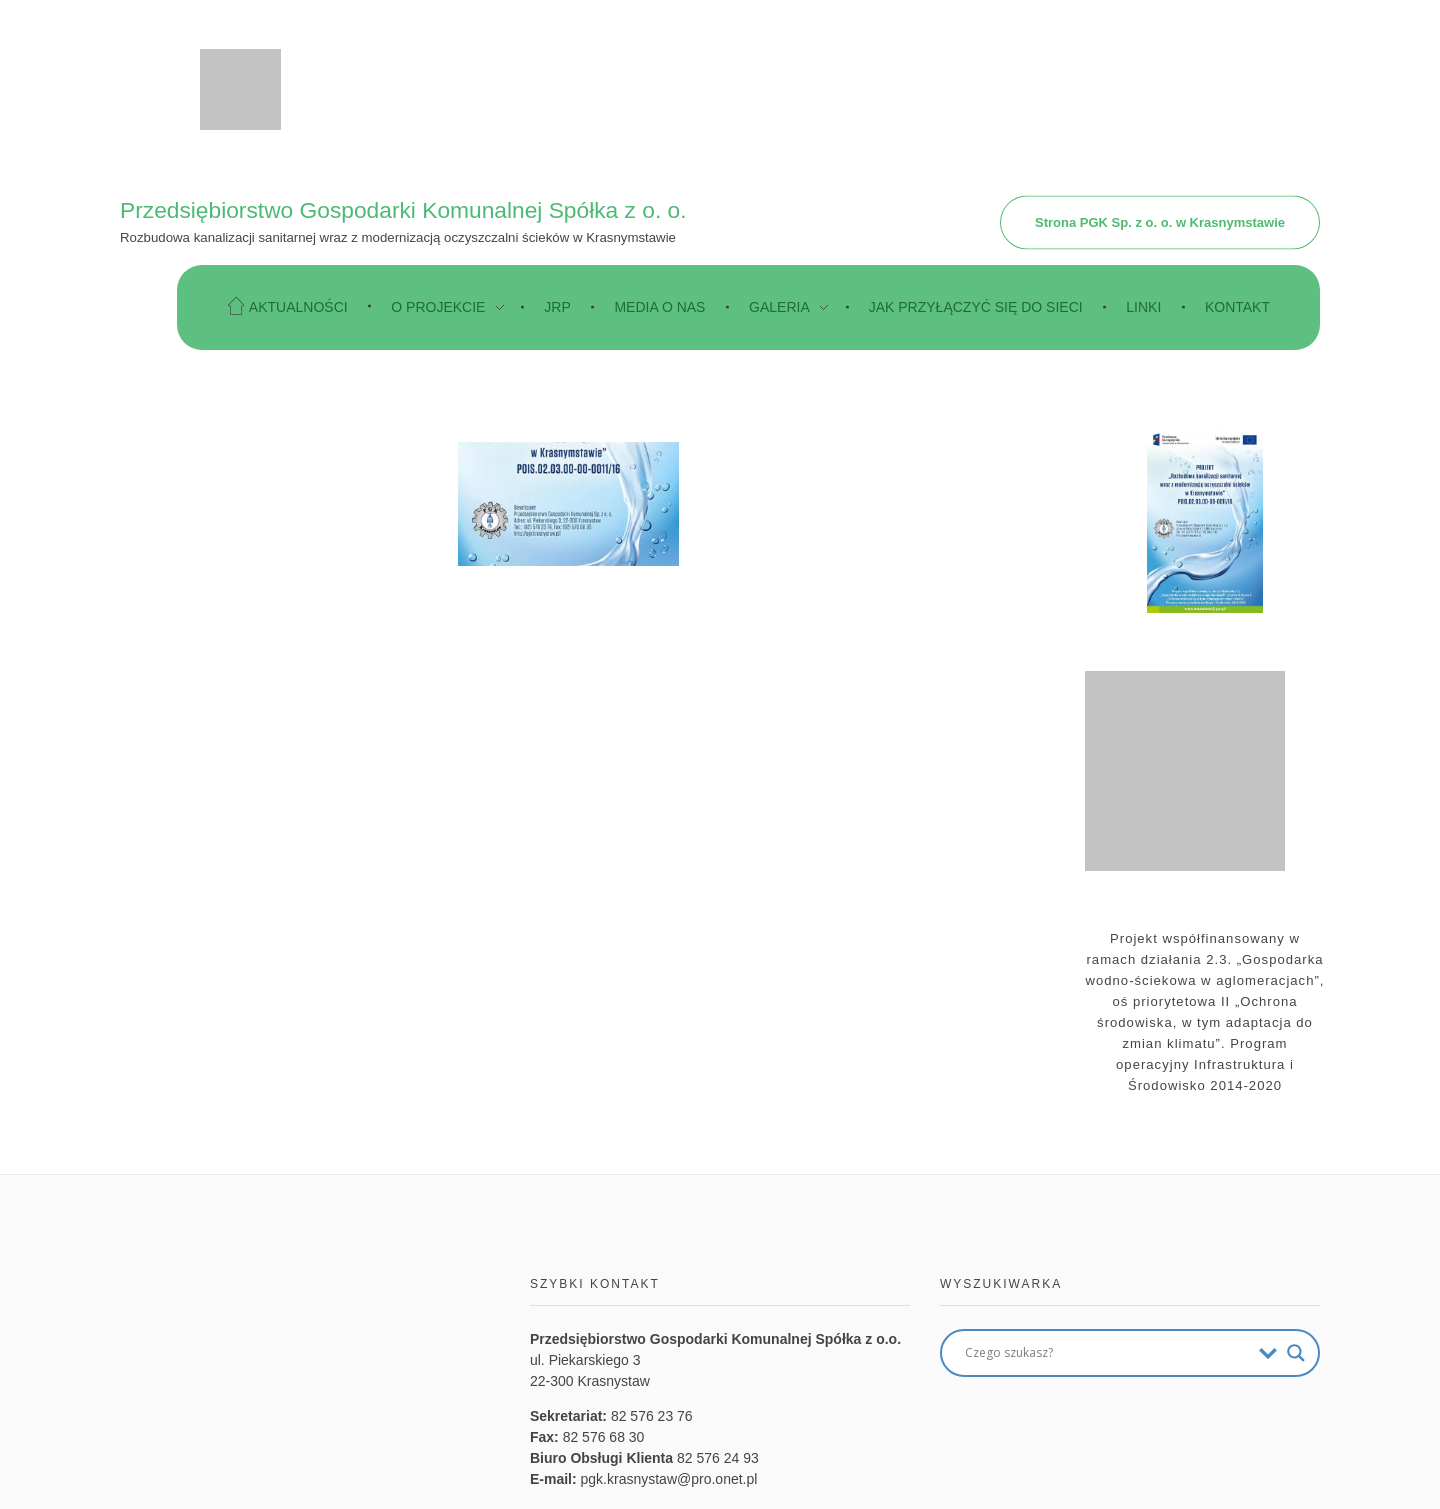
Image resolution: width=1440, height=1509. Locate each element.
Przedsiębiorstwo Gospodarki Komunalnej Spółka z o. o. (403, 209)
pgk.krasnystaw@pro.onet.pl (669, 1479)
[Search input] (1107, 1353)
